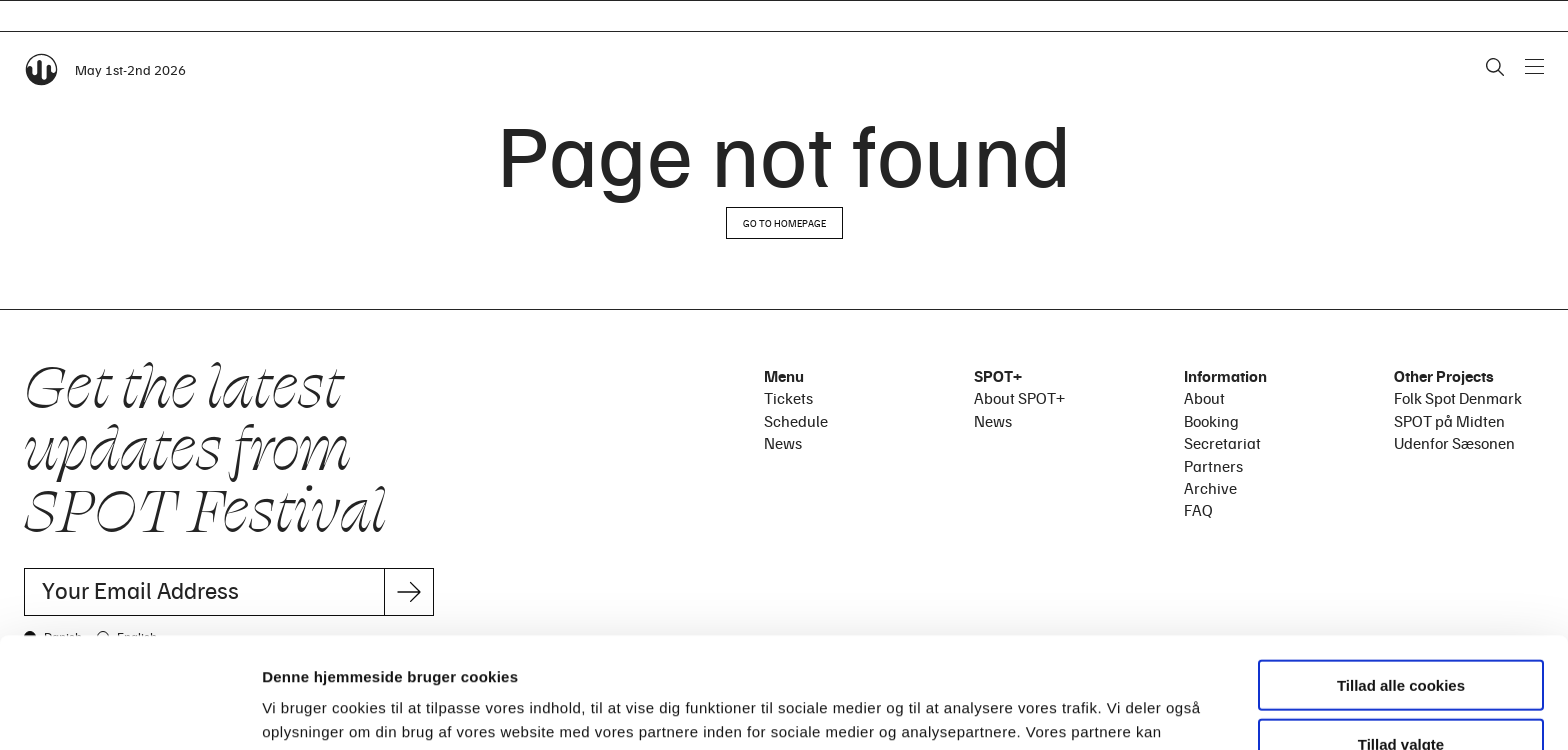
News (783, 443)
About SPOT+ (1019, 398)
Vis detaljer (1039, 710)
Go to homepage (784, 223)
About (1204, 398)
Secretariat (1222, 443)
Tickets (788, 398)
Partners (1213, 466)
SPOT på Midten (1449, 421)
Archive (1210, 488)
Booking (1211, 421)
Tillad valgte (1401, 633)
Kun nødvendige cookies (1401, 691)
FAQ (1198, 510)
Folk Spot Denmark (1458, 398)
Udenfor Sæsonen (1454, 443)
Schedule (796, 421)
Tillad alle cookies (1401, 574)
